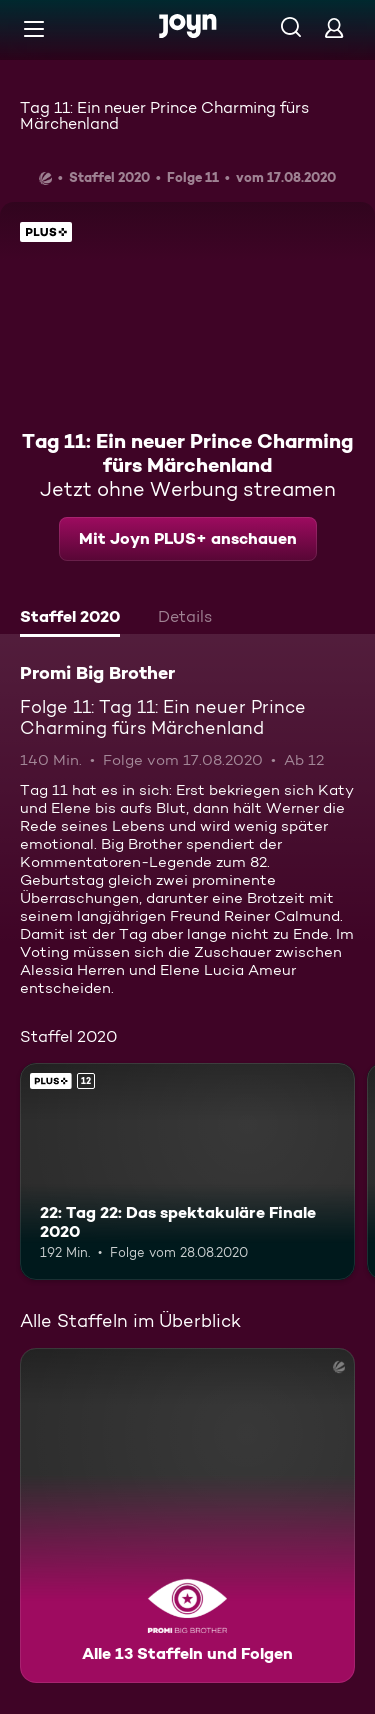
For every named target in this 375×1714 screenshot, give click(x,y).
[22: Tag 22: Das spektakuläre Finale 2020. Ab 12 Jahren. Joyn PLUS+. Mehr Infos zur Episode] (187, 1172)
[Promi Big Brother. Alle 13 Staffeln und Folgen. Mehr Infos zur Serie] (187, 1515)
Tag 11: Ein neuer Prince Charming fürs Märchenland (164, 115)
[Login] (334, 27)
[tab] (70, 619)
